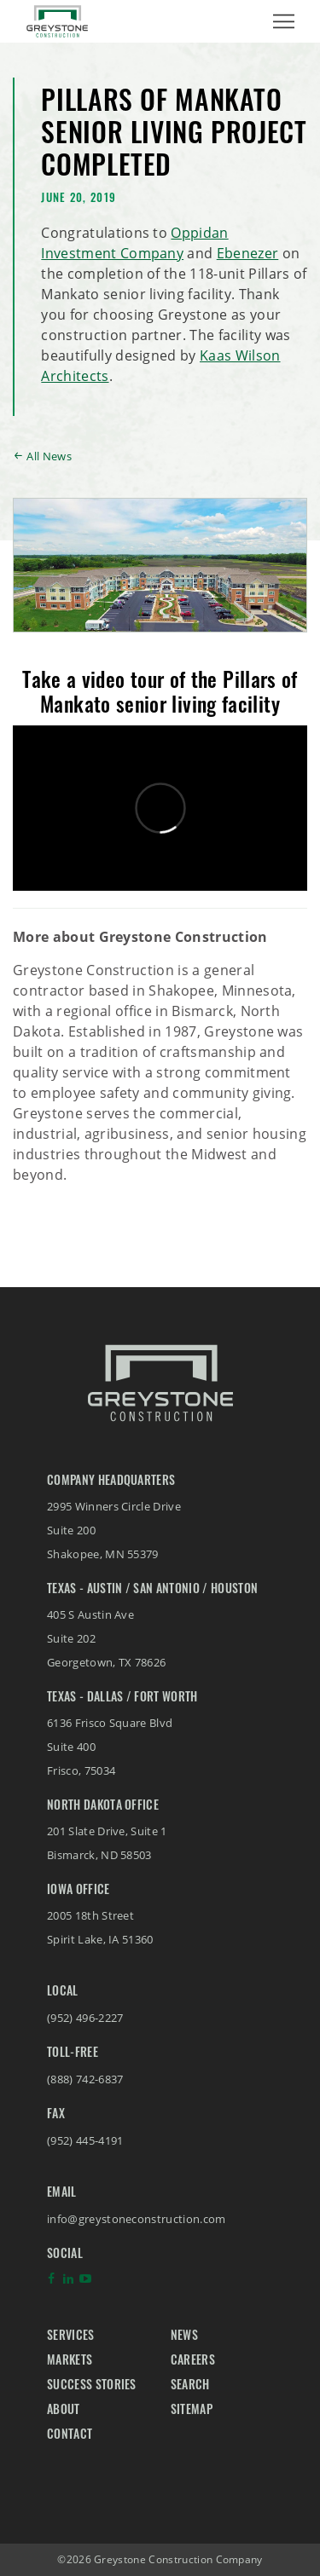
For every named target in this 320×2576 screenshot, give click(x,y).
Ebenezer (248, 253)
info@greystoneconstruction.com (136, 2219)
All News (49, 456)
